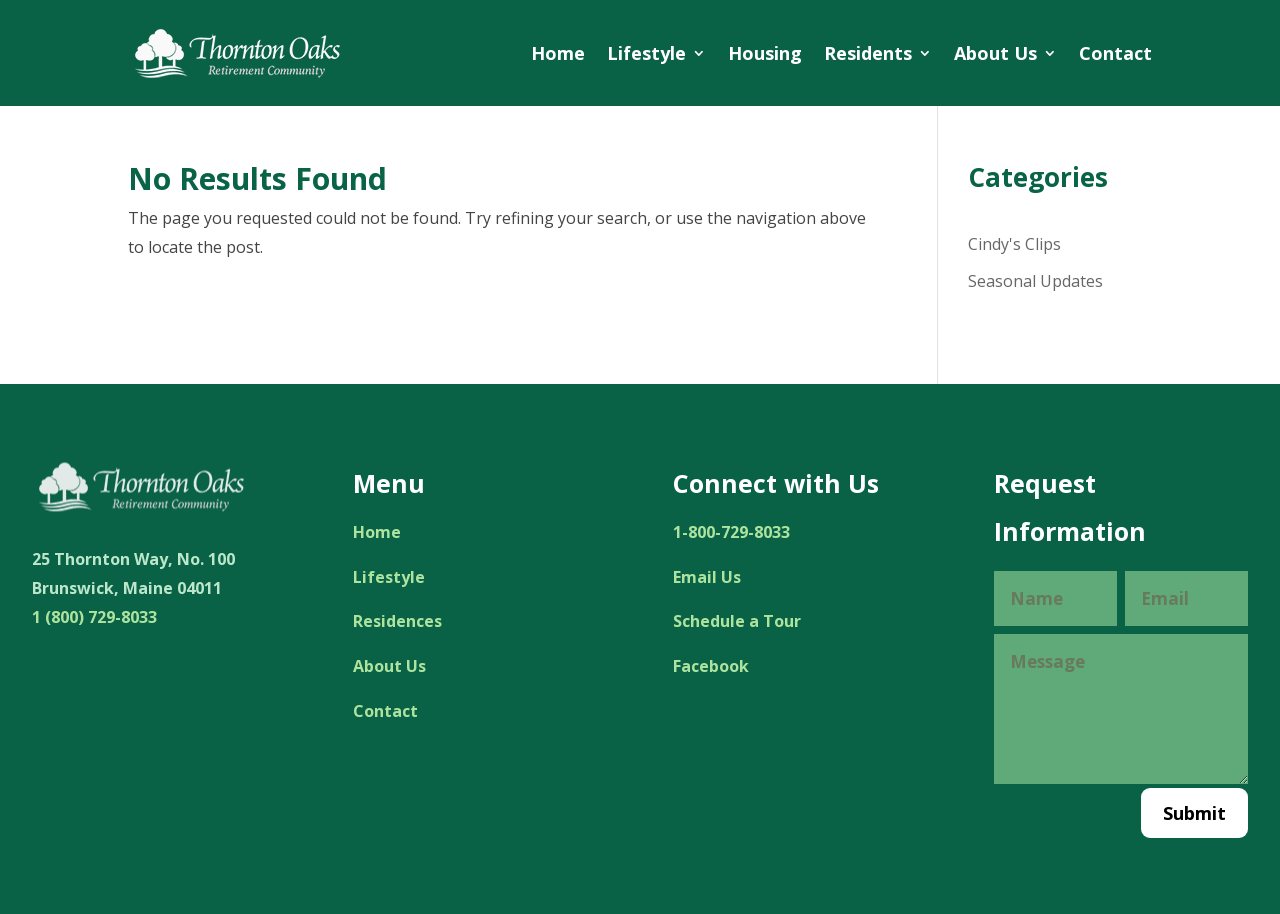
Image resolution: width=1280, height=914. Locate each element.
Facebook (711, 666)
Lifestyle (646, 53)
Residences (397, 621)
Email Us (707, 577)
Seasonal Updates (1035, 281)
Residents (868, 53)
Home (558, 53)
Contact (1115, 53)
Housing (765, 53)
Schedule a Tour (737, 621)
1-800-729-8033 (731, 532)
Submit (1194, 813)
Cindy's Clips (1014, 244)
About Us (995, 53)
